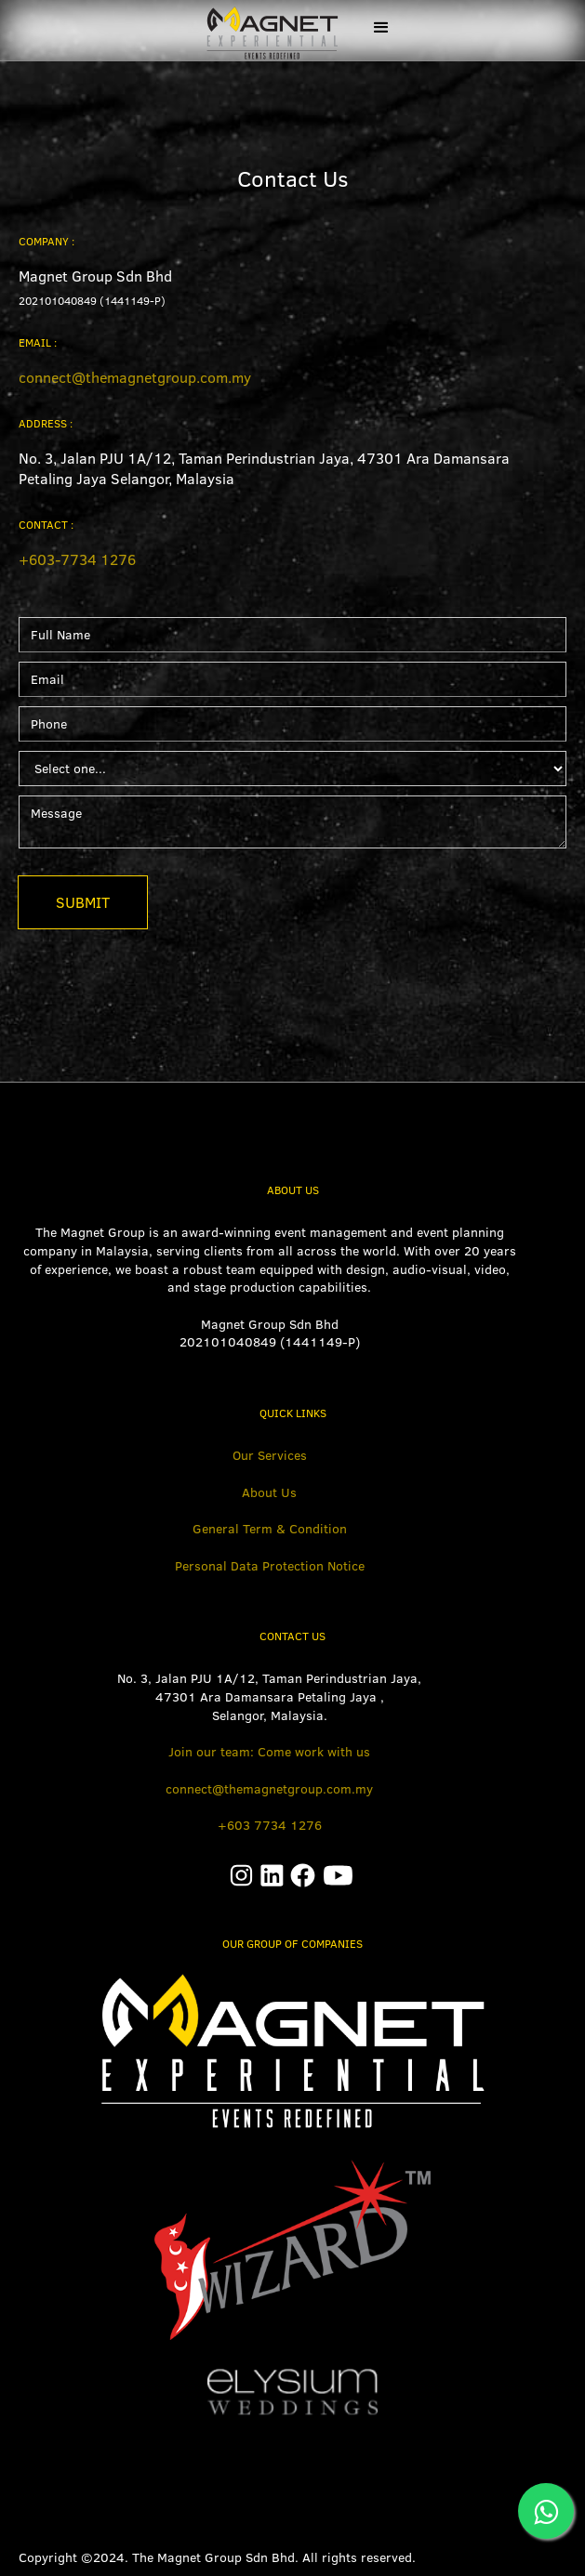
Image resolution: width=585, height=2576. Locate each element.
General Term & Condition (270, 1528)
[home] (264, 30)
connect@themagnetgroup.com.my (269, 1789)
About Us (269, 1492)
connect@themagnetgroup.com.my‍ (135, 377)
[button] (381, 28)
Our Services (270, 1455)
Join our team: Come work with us (269, 1751)
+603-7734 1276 (77, 559)
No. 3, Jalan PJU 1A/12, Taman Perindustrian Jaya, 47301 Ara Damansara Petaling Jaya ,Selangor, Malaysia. (269, 1696)
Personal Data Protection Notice (270, 1566)
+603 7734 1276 (270, 1825)
